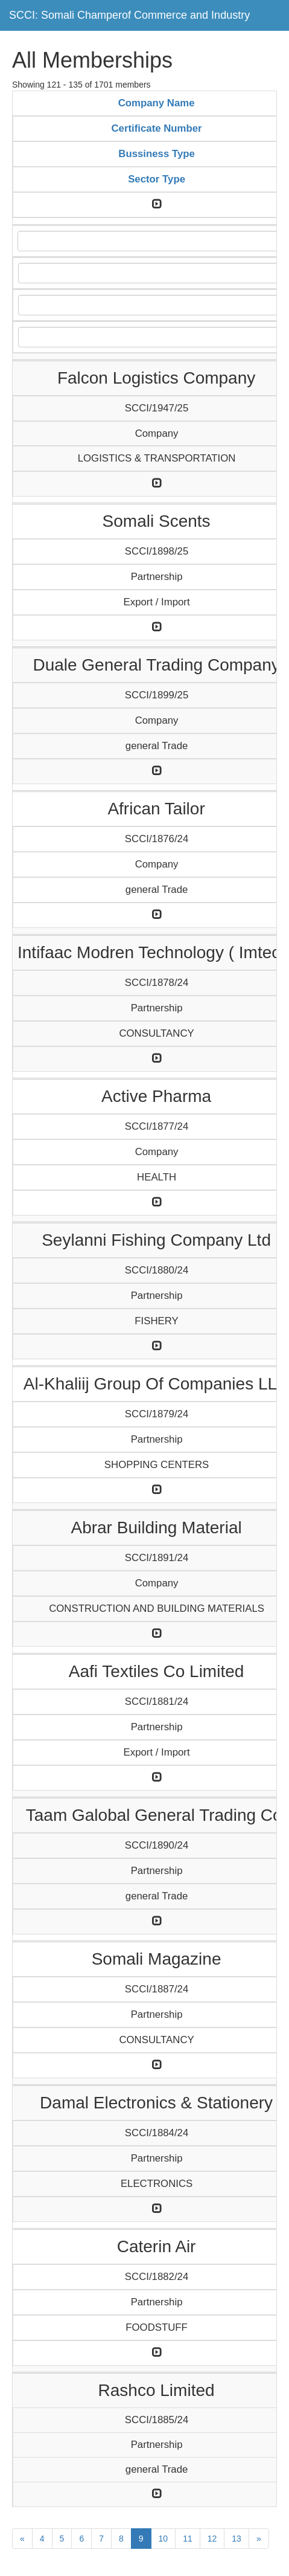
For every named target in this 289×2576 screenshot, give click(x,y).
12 (212, 2538)
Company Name (156, 103)
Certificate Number (157, 128)
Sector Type (156, 179)
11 (187, 2538)
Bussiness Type (156, 153)
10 (163, 2538)
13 (236, 2538)
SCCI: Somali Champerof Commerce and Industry (129, 15)
